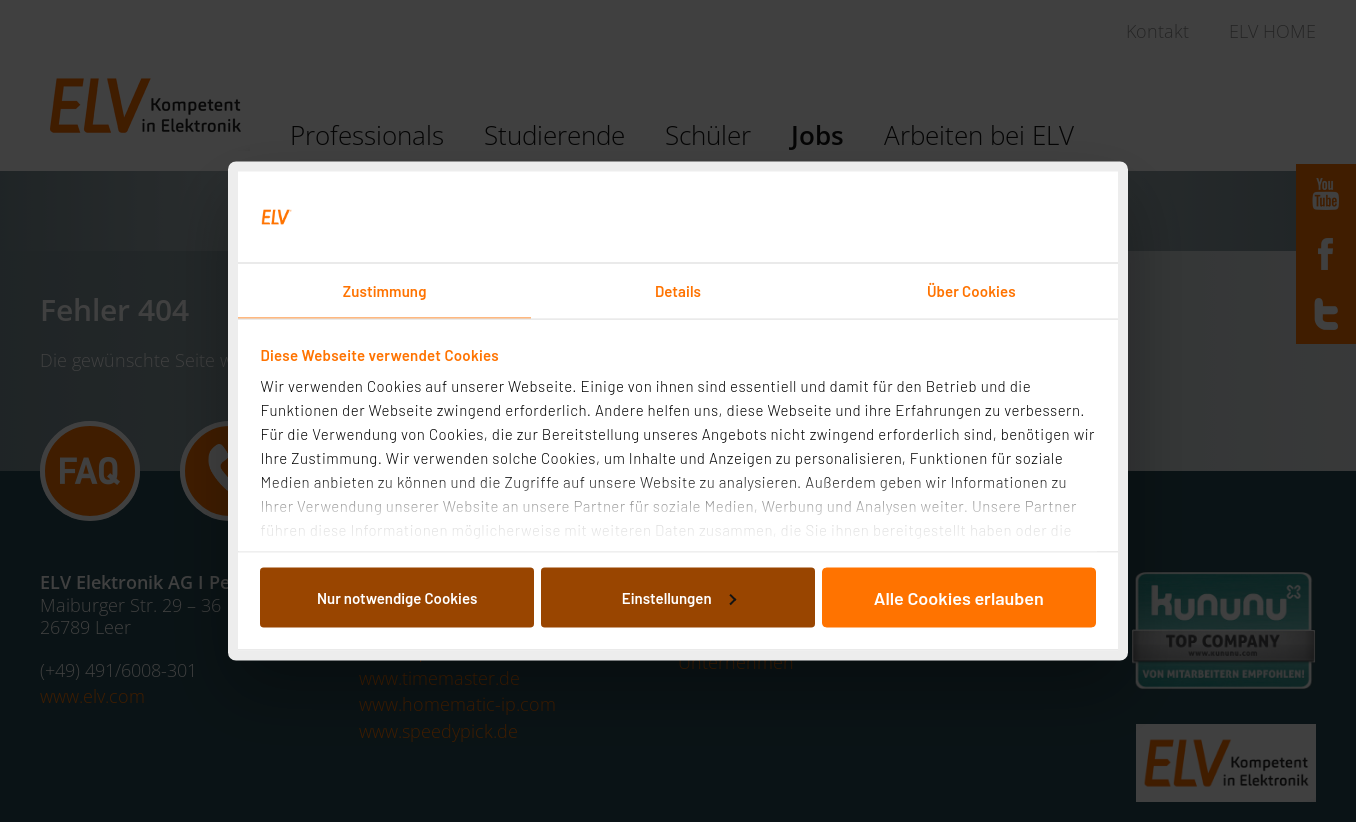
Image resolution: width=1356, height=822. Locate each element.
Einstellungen (679, 597)
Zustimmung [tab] (385, 291)
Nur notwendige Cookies (397, 597)
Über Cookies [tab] (971, 291)
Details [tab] (678, 291)
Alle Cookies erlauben (959, 597)
